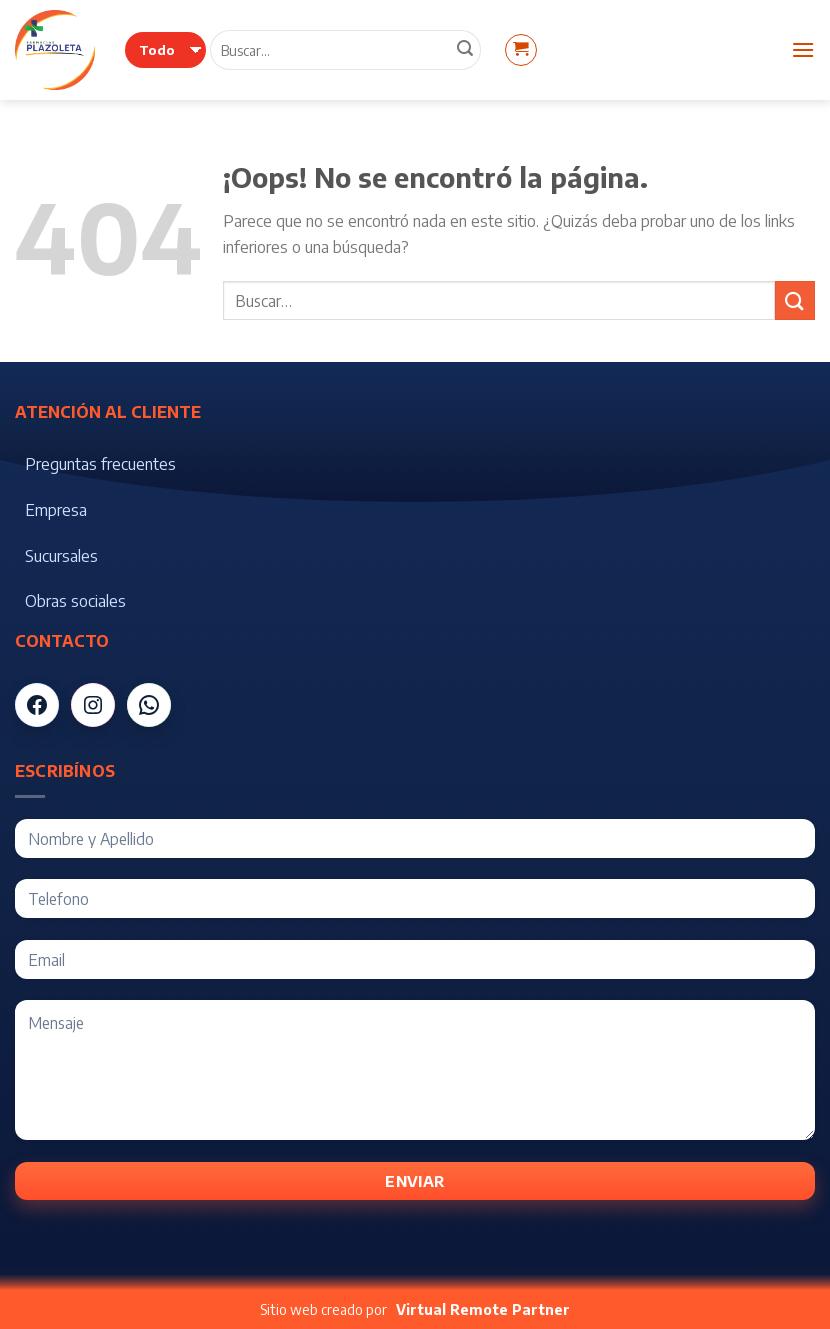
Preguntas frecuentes (100, 464)
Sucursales (61, 556)
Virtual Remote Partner (483, 1309)
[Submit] (795, 300)
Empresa (56, 510)
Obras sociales (75, 601)
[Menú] (803, 49)
